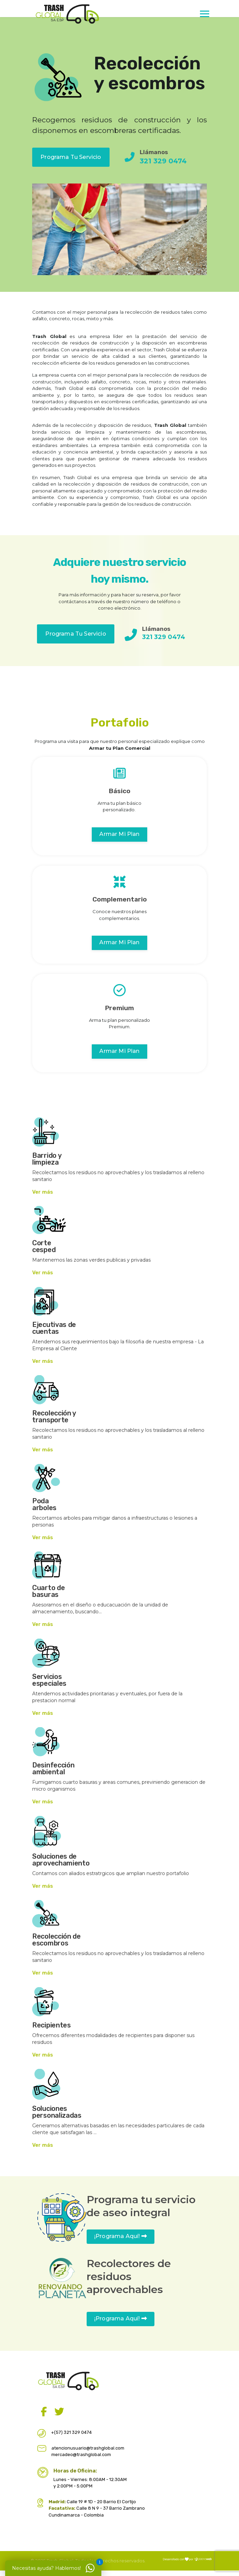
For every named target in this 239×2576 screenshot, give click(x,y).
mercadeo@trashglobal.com (81, 2454)
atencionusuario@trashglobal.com (87, 2448)
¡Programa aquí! (120, 2236)
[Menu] (207, 25)
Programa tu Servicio (70, 157)
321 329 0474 (163, 161)
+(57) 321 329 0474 (71, 2432)
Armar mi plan (119, 834)
